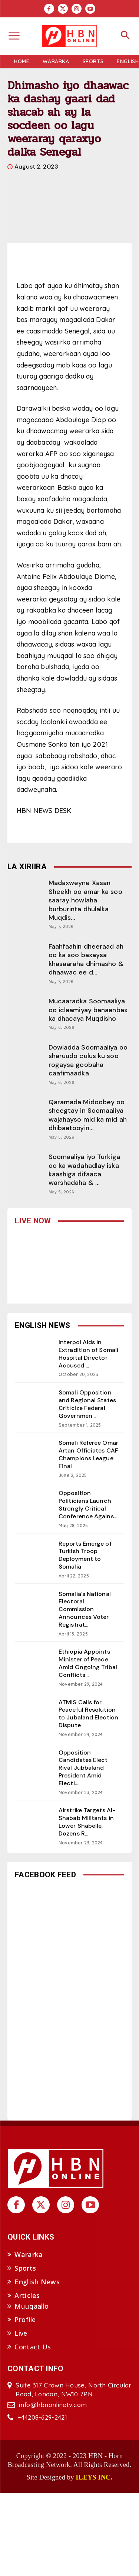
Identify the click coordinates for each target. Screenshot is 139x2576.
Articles (27, 2295)
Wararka (28, 2254)
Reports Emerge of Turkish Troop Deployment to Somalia (85, 1555)
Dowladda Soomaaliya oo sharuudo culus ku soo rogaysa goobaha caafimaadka (88, 1060)
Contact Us (32, 2346)
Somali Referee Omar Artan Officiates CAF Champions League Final (88, 1454)
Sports (25, 2268)
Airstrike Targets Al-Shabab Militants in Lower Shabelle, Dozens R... (87, 1821)
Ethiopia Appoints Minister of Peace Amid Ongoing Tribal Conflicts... (88, 1663)
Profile (25, 2319)
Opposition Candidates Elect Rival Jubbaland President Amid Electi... (83, 1768)
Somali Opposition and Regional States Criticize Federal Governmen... (87, 1404)
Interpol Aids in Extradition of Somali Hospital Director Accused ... (88, 1353)
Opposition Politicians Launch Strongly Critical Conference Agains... (88, 1504)
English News (37, 2281)
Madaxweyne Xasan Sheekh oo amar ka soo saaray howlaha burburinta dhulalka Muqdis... (85, 900)
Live (20, 2333)
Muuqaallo (31, 2306)
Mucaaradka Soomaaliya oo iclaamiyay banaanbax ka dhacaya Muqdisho (88, 1010)
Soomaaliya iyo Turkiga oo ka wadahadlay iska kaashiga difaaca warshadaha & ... (84, 1169)
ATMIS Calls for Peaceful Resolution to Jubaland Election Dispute (88, 1713)
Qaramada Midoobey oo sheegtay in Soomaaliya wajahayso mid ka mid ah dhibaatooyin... (88, 1115)
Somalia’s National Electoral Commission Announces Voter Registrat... (85, 1609)
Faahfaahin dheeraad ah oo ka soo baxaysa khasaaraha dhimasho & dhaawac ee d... (86, 959)
